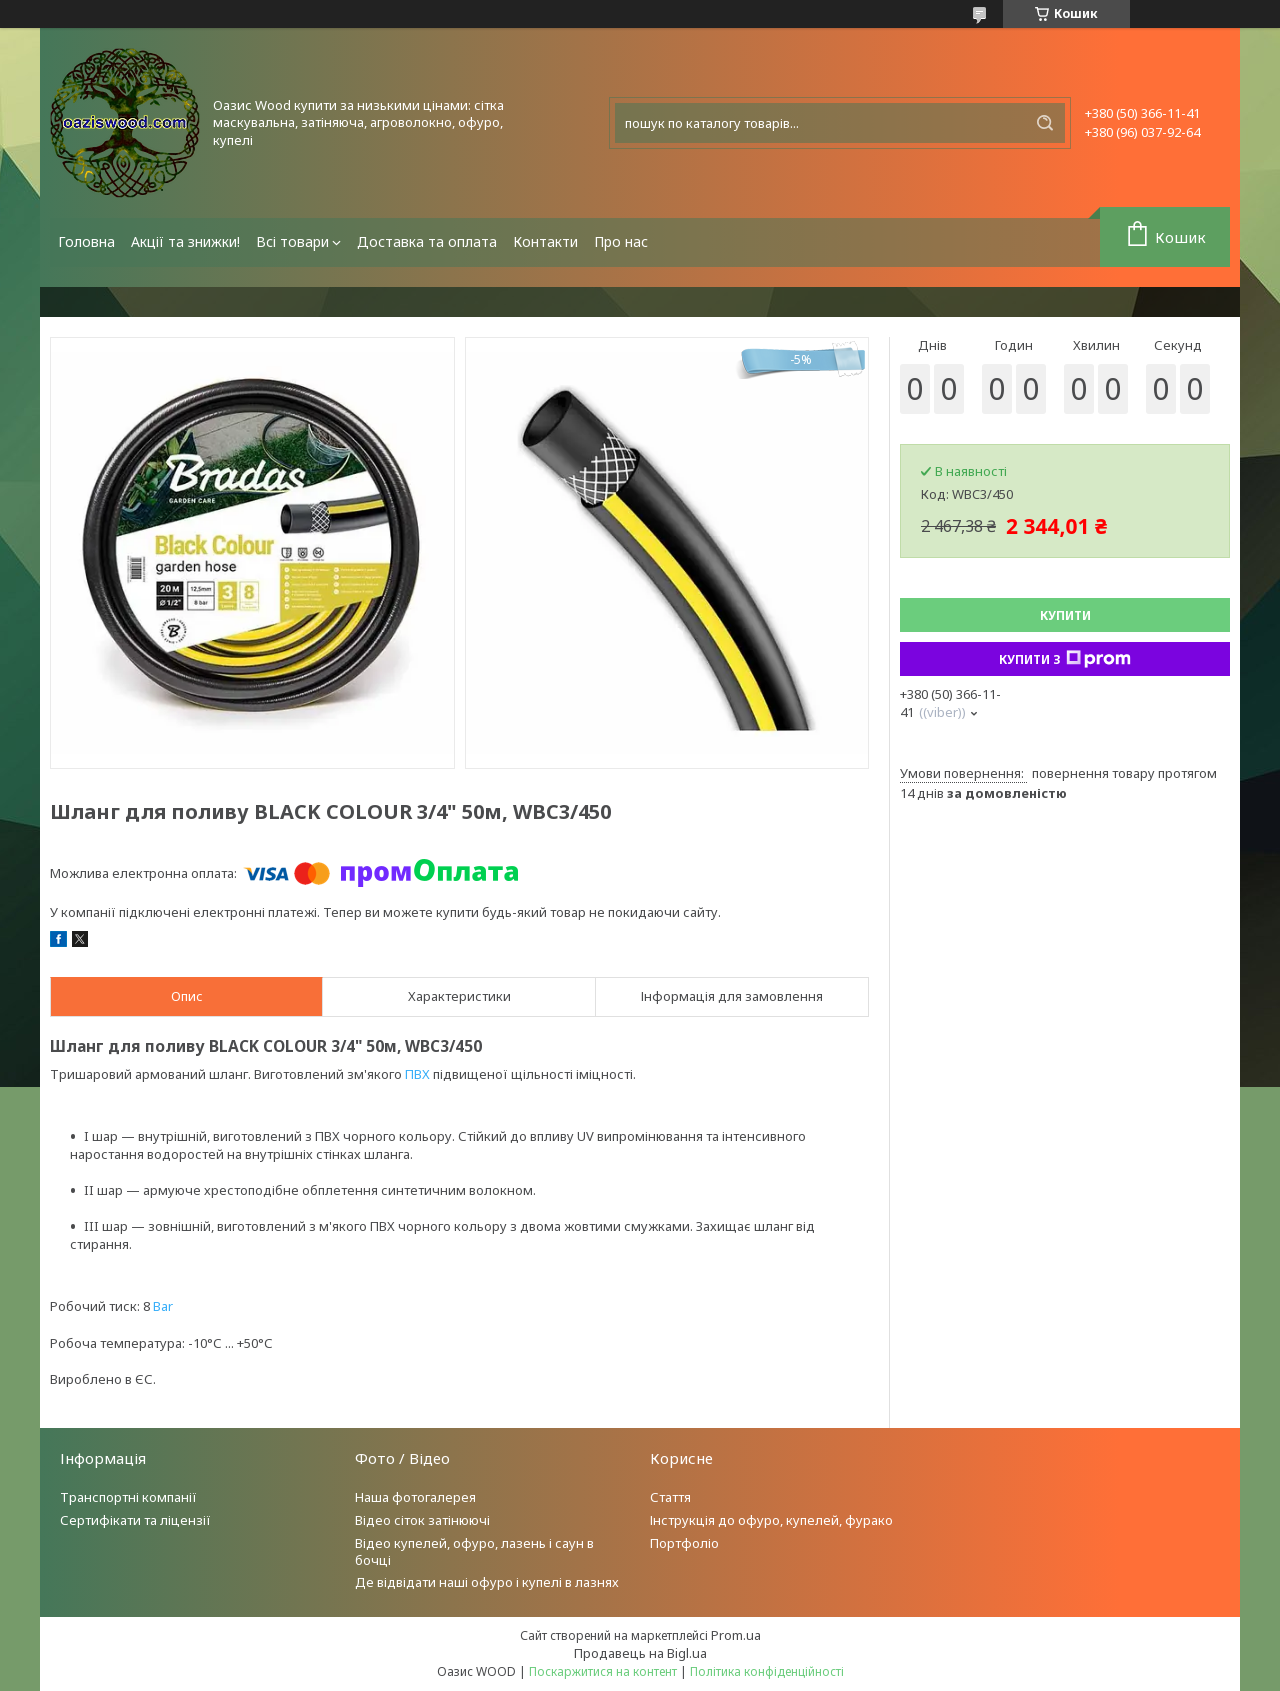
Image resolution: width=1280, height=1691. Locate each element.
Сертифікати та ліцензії (135, 1520)
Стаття (670, 1497)
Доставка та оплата (427, 241)
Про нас (621, 241)
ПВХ (417, 1074)
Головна (86, 241)
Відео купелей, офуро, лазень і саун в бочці (474, 1551)
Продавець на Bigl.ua (640, 1653)
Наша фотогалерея (415, 1497)
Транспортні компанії (128, 1497)
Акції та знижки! (185, 241)
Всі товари (292, 241)
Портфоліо (684, 1543)
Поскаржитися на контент (603, 1671)
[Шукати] (1045, 123)
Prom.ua (736, 1635)
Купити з (1065, 659)
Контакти (545, 241)
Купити (1065, 615)
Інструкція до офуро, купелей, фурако (771, 1520)
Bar (163, 1306)
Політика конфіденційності (767, 1671)
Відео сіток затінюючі (422, 1520)
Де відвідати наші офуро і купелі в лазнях (487, 1582)
